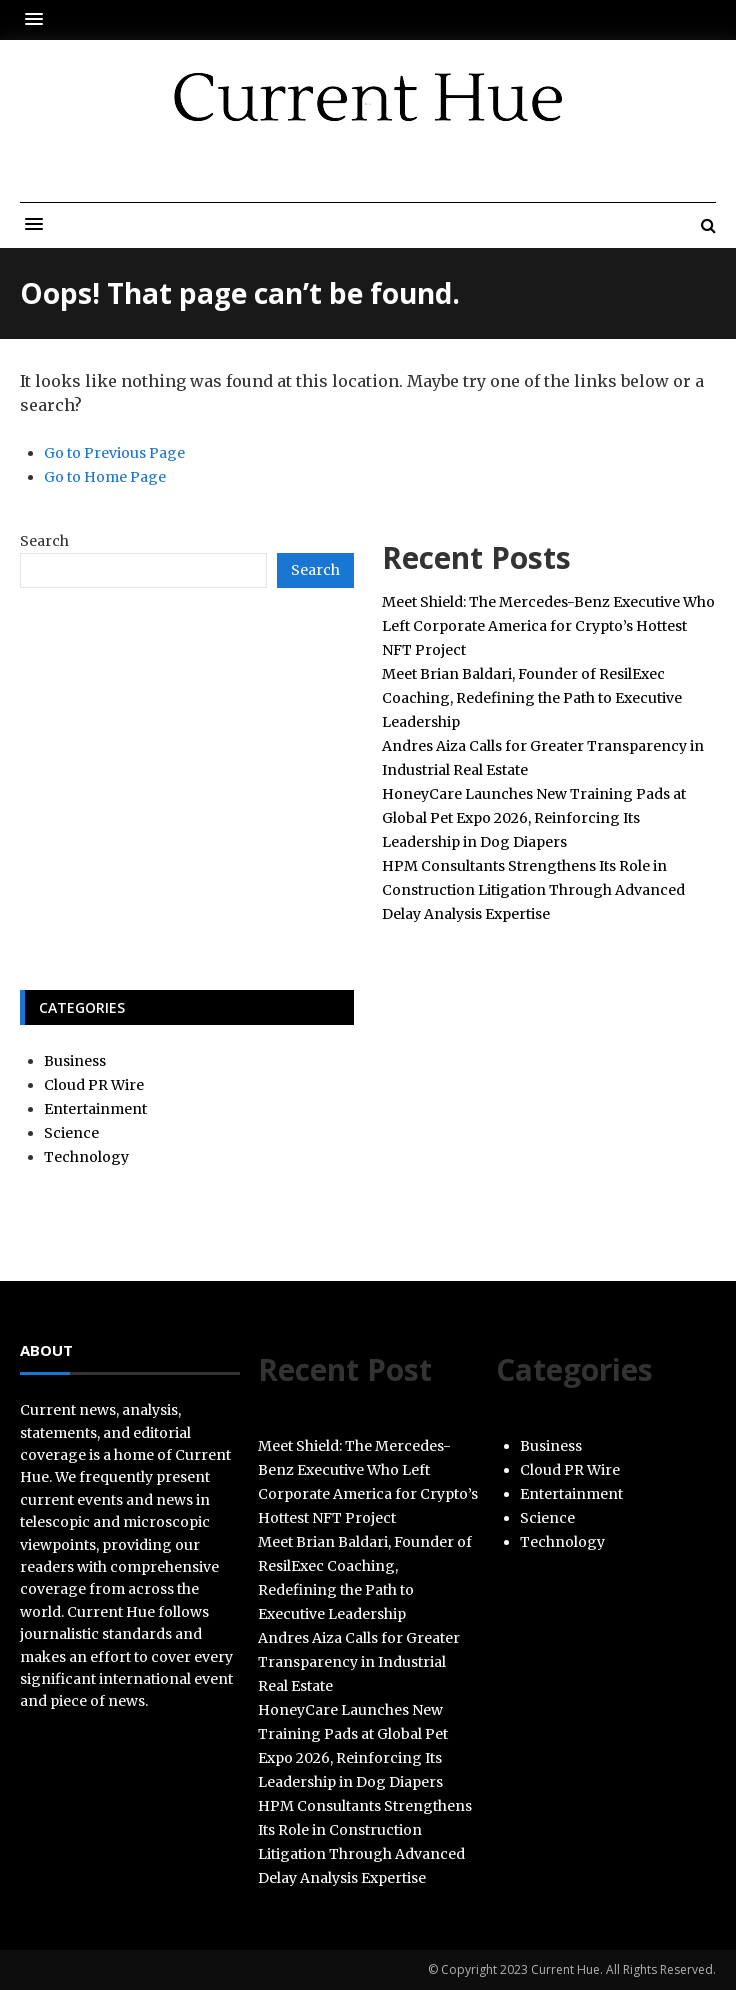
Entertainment (95, 1109)
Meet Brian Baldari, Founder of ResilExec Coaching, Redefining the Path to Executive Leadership (532, 698)
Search (44, 541)
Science (71, 1133)
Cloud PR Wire (94, 1085)
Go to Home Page (105, 477)
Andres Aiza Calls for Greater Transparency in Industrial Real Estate (359, 1662)
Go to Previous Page (114, 453)
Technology (86, 1157)
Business (75, 1061)
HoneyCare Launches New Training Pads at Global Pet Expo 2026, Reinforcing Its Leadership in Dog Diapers (534, 818)
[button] (39, 19)
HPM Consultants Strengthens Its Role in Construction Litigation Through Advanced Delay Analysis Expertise (533, 890)
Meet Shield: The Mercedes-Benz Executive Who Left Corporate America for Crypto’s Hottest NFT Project (548, 626)
